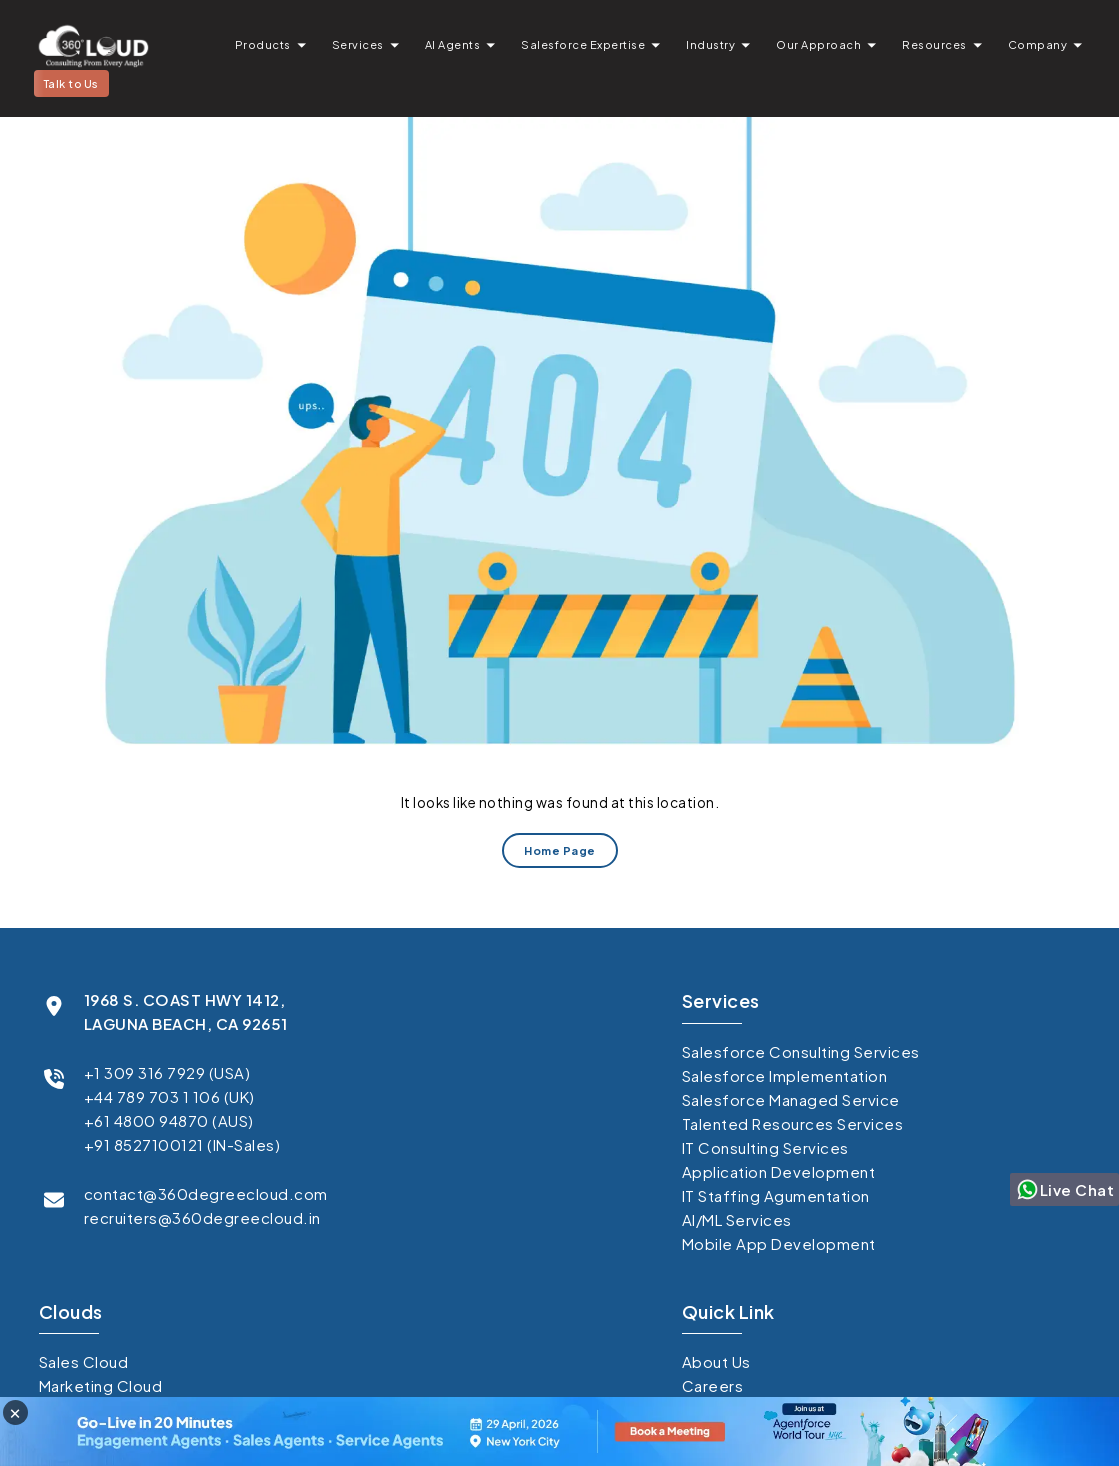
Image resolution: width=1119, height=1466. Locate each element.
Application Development (779, 1171)
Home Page (560, 850)
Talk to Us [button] (71, 83)
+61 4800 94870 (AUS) (169, 1120)
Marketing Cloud (101, 1385)
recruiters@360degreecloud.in (202, 1217)
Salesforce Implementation (785, 1075)
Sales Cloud (84, 1361)
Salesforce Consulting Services (801, 1051)
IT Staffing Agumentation (776, 1195)
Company (1038, 44)
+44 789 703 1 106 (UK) (169, 1096)
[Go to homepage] (93, 45)
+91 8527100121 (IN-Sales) (182, 1144)
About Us (716, 1361)
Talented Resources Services (793, 1123)
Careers (713, 1385)
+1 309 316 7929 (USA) (167, 1072)
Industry (710, 44)
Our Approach (818, 44)
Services (358, 44)
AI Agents (453, 44)
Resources (934, 44)
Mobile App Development (779, 1243)
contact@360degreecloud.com (206, 1193)
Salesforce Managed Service (791, 1099)
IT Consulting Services (765, 1147)
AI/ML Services (737, 1219)
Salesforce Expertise (583, 44)
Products (263, 44)
